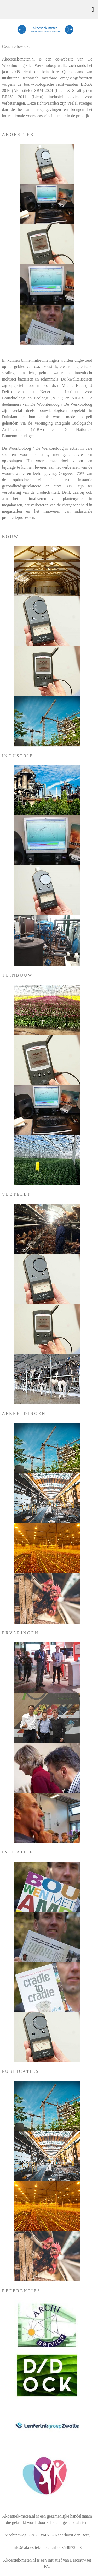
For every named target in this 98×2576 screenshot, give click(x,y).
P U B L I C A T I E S (20, 2071)
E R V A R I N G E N (20, 1633)
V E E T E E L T (16, 1194)
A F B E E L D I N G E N (23, 1413)
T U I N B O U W (17, 975)
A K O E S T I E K (17, 134)
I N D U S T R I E (17, 755)
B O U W (10, 536)
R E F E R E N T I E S (21, 2290)
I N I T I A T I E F (17, 1852)
